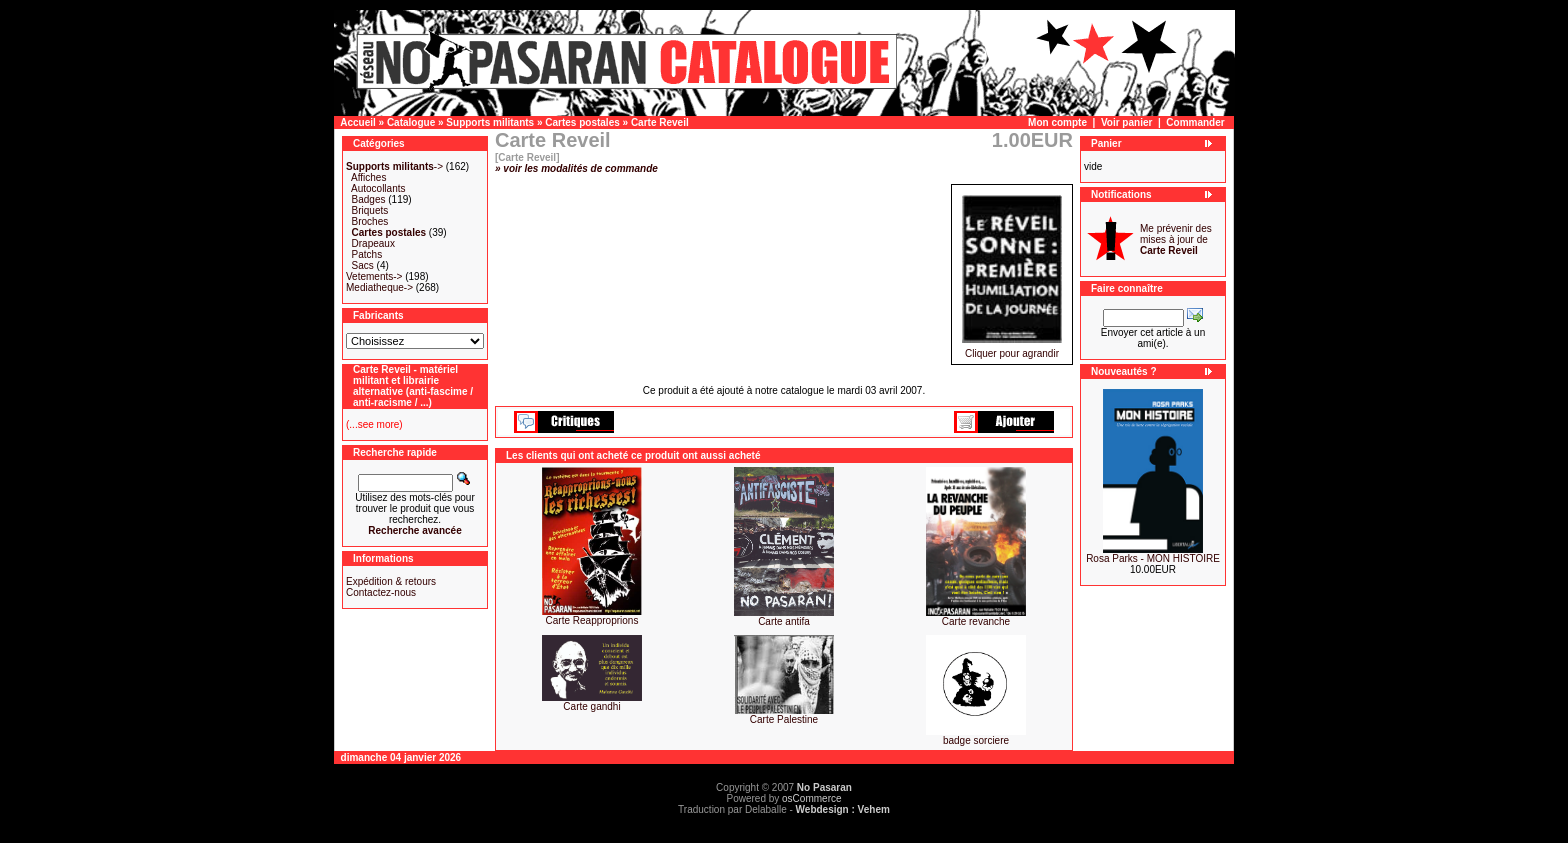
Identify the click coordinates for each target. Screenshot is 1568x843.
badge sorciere (976, 740)
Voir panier (1127, 122)
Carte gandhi (591, 706)
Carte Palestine (784, 719)
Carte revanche (976, 621)
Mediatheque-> (379, 287)
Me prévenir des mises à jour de (1176, 239)
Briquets (370, 210)
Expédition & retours (391, 581)
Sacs (363, 265)
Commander (1195, 122)
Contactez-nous (381, 592)
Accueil (358, 122)
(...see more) (374, 424)
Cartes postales (582, 122)
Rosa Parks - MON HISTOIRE (1153, 558)
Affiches (368, 177)
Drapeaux (373, 243)
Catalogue (411, 122)
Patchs (367, 254)
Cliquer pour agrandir (1012, 349)
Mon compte (1057, 122)
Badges (369, 199)
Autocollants (378, 188)
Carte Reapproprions (592, 620)
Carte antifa (784, 621)
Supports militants (490, 122)
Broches (370, 221)
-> (394, 166)
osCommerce (811, 798)
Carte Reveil (660, 122)
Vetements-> (374, 276)
